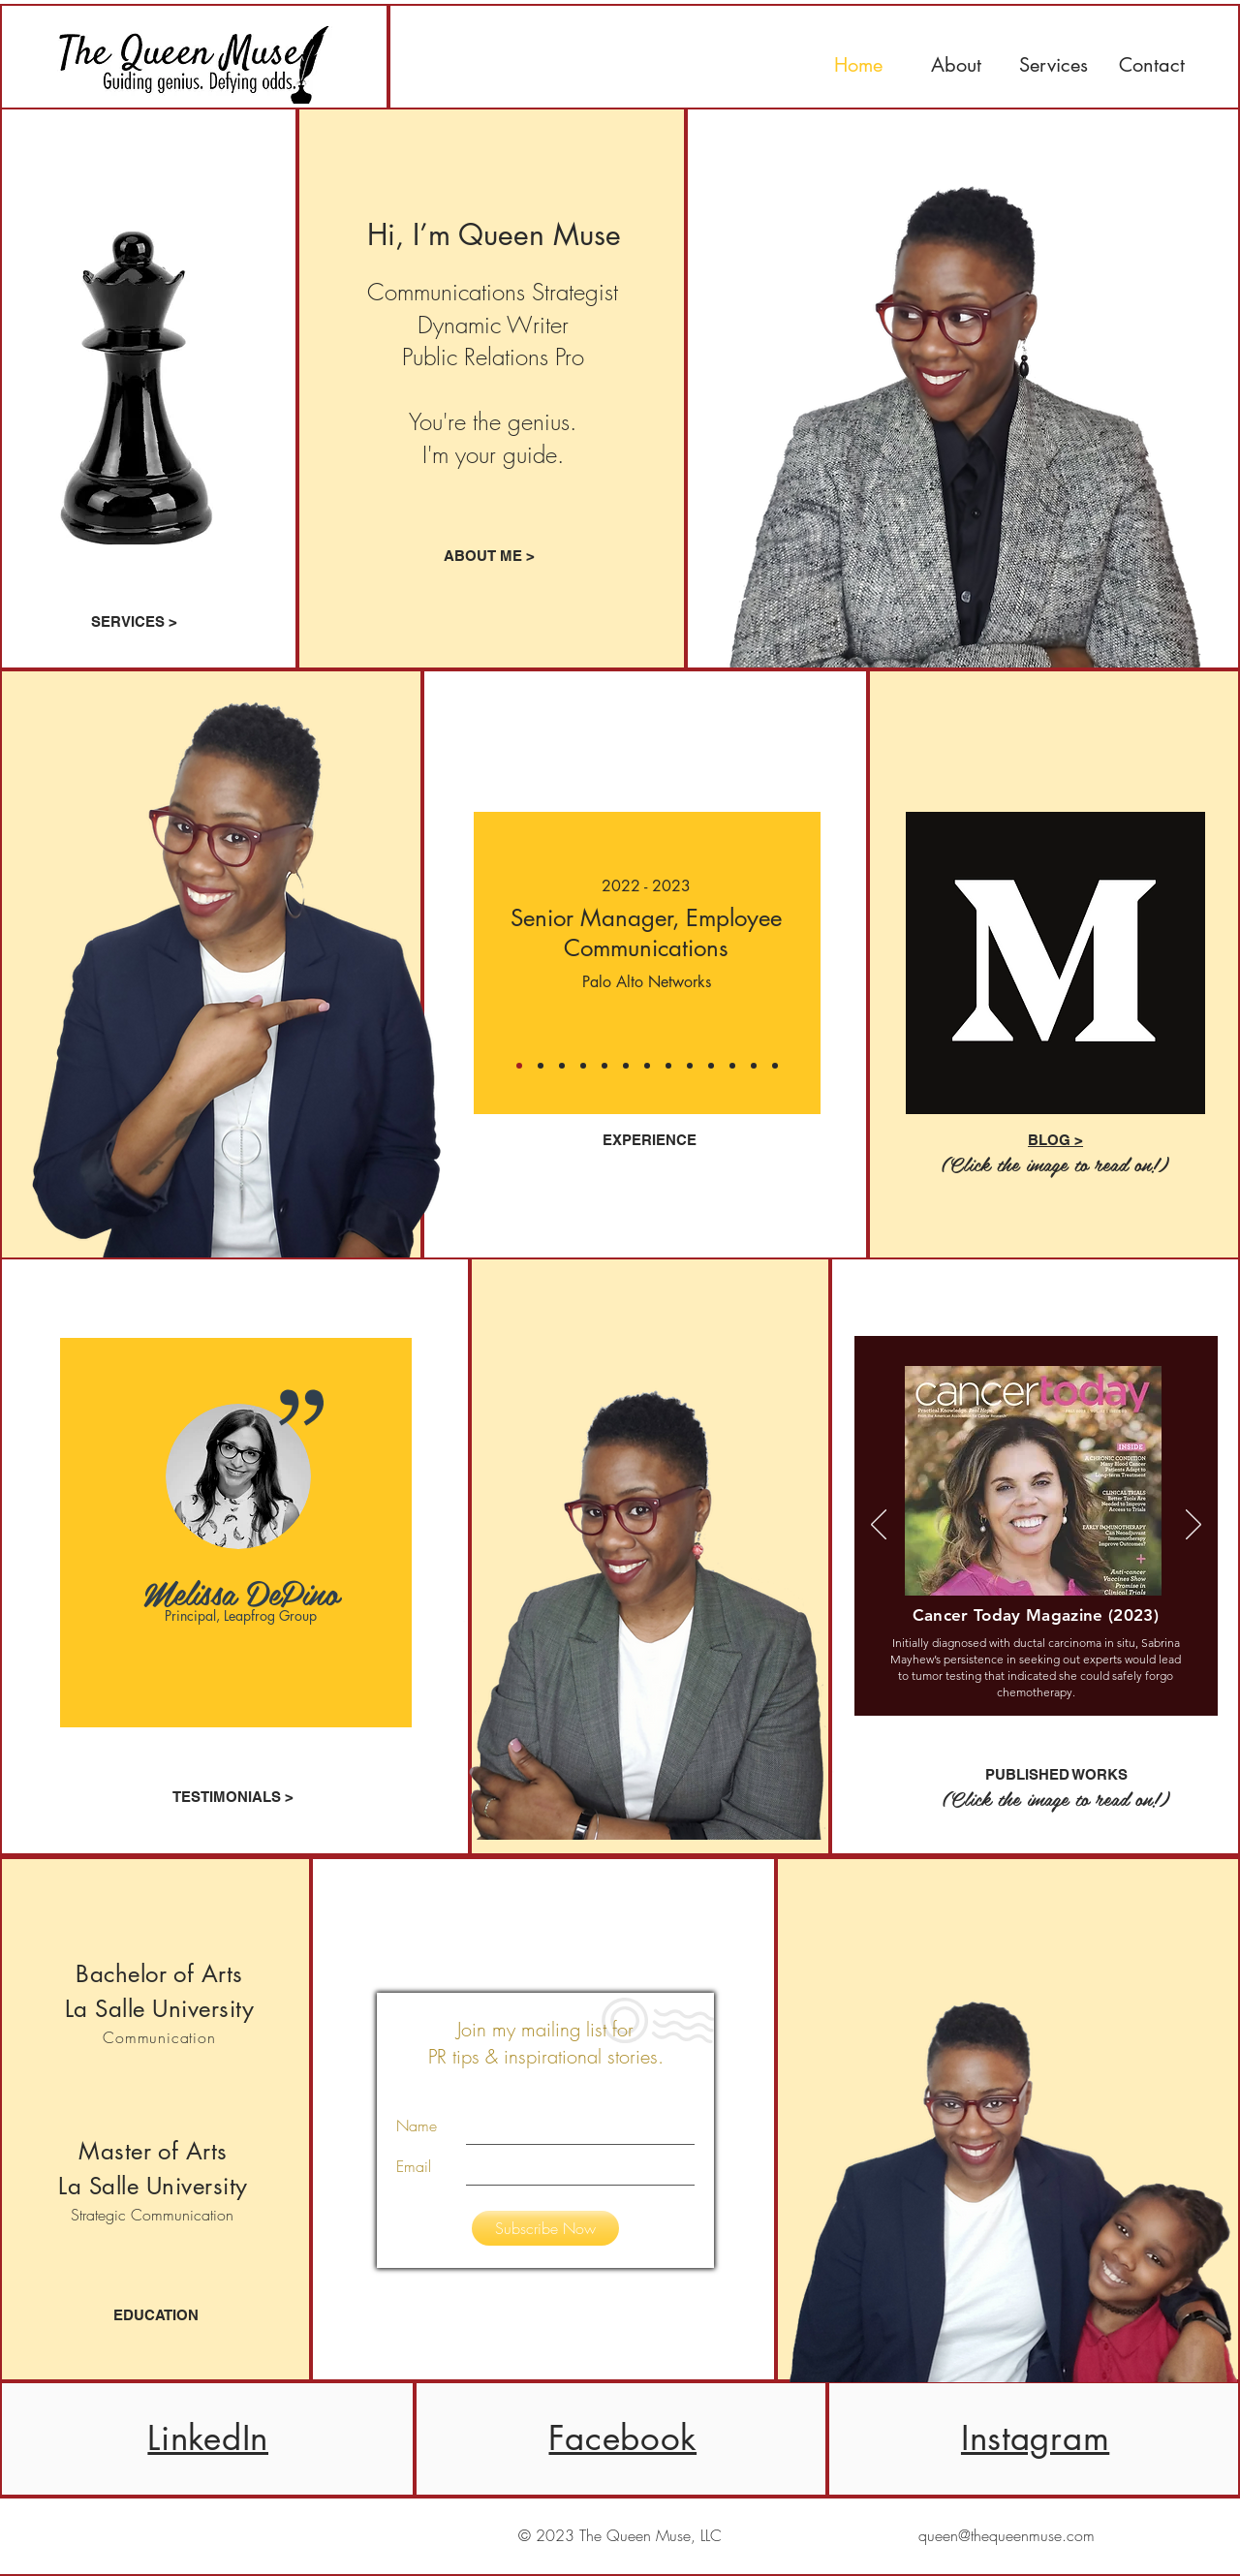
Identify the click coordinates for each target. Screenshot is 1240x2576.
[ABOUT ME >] (489, 556)
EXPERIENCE (650, 1140)
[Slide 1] (562, 1066)
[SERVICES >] (135, 621)
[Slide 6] (690, 1066)
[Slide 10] (775, 1066)
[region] (236, 1532)
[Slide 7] (711, 1066)
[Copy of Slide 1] (540, 1066)
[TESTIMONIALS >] (233, 1796)
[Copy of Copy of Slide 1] (519, 1066)
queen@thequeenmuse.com (1006, 2535)
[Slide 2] (604, 1066)
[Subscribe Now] (545, 2228)
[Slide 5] (668, 1066)
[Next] (816, 963)
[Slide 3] (626, 1066)
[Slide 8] (732, 1066)
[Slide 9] (754, 1066)
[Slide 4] (647, 1066)
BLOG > (1055, 1140)
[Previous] (478, 963)
